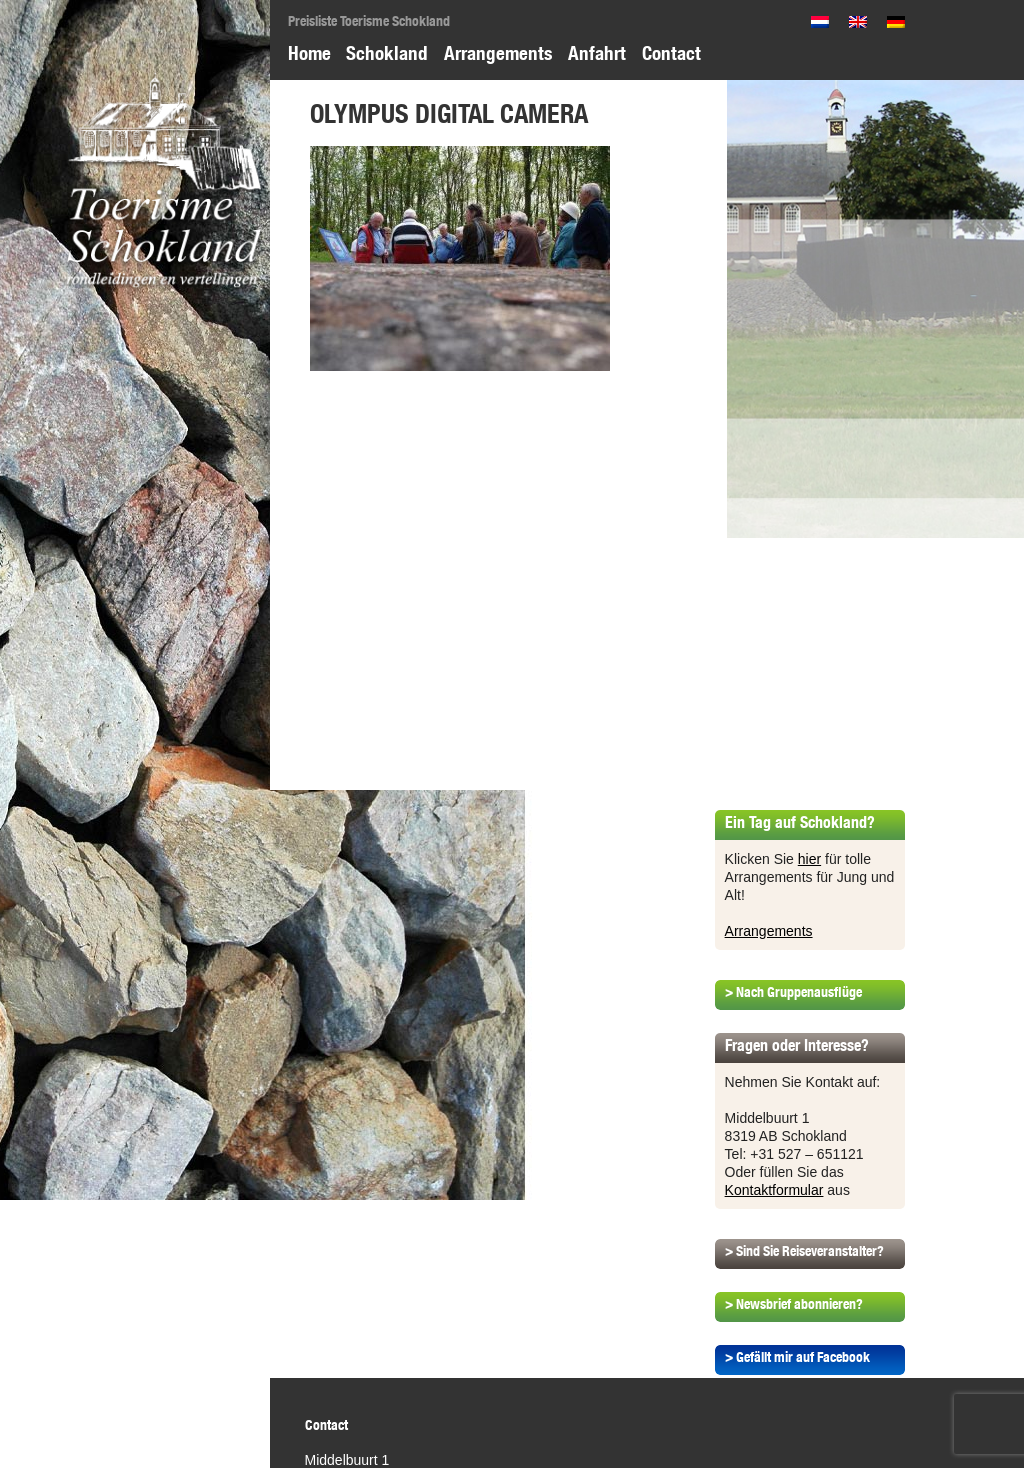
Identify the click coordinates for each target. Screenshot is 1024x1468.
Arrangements (498, 53)
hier (809, 859)
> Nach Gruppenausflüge (793, 992)
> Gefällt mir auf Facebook (797, 1357)
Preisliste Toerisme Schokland (369, 21)
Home (309, 53)
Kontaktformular (774, 1190)
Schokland (387, 53)
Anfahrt (597, 53)
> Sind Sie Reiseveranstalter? (804, 1251)
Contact (671, 53)
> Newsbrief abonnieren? (794, 1304)
